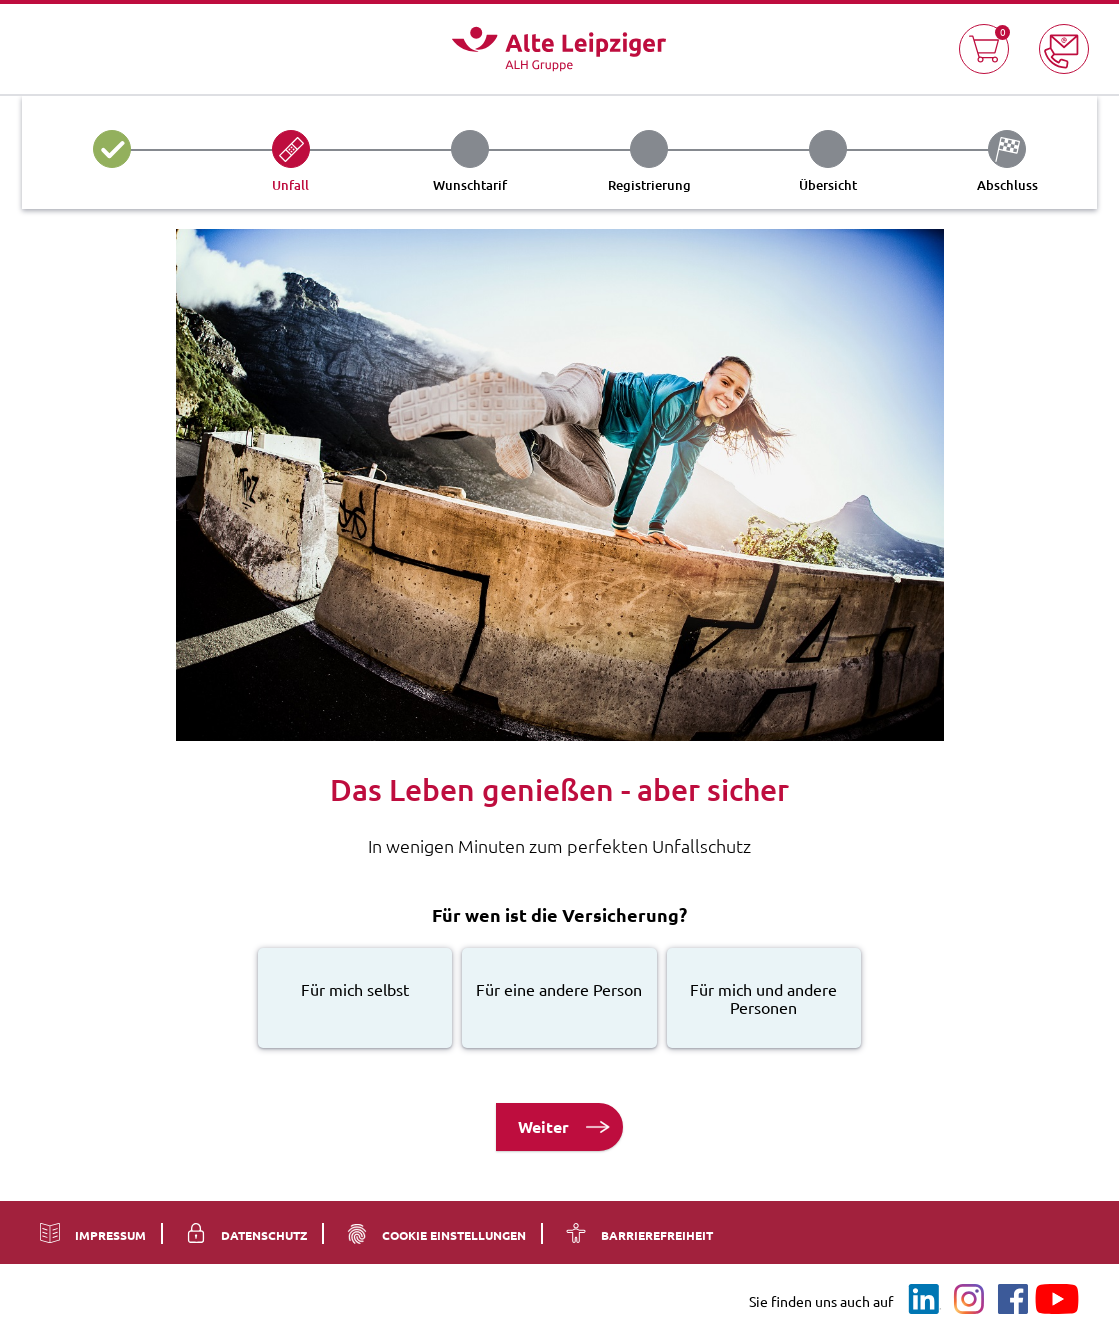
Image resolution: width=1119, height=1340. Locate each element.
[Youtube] (1057, 1300)
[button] (984, 49)
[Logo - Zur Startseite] (559, 49)
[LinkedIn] (925, 1300)
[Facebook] (1013, 1300)
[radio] (355, 998)
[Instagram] (969, 1300)
